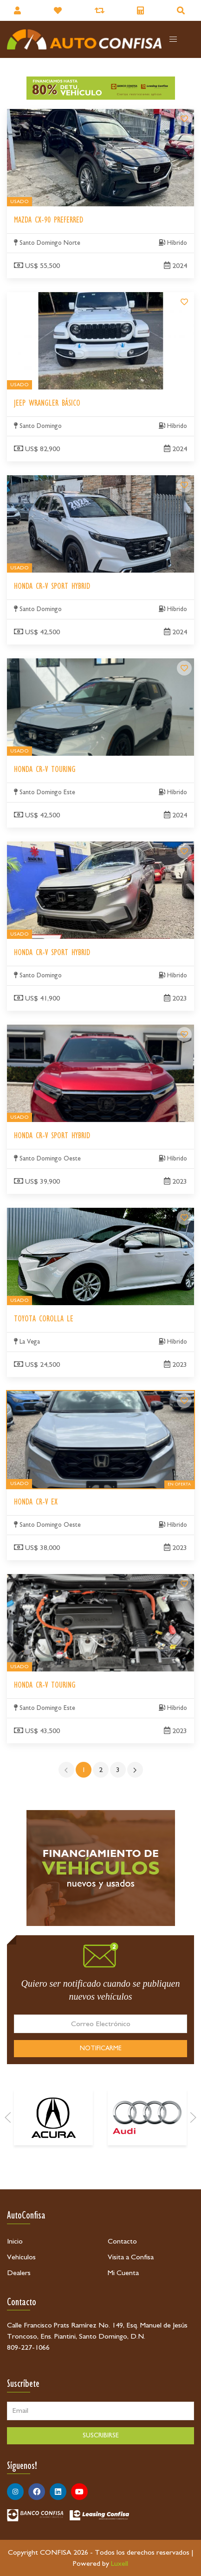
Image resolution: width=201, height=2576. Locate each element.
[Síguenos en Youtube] (79, 2491)
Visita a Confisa (131, 2257)
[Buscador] (182, 10)
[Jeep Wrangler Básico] (184, 301)
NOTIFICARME (101, 2048)
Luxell (119, 2563)
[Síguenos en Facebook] (36, 2491)
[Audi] (147, 2191)
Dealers (19, 2272)
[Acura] (53, 2191)
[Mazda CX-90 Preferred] (184, 118)
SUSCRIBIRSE (101, 2435)
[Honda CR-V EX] (184, 1400)
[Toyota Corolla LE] (184, 1217)
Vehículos (21, 2257)
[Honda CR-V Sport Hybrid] (184, 485)
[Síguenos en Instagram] (15, 2491)
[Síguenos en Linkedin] (58, 2491)
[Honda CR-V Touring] (184, 668)
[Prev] (8, 2191)
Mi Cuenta (123, 2272)
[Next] (193, 2191)
